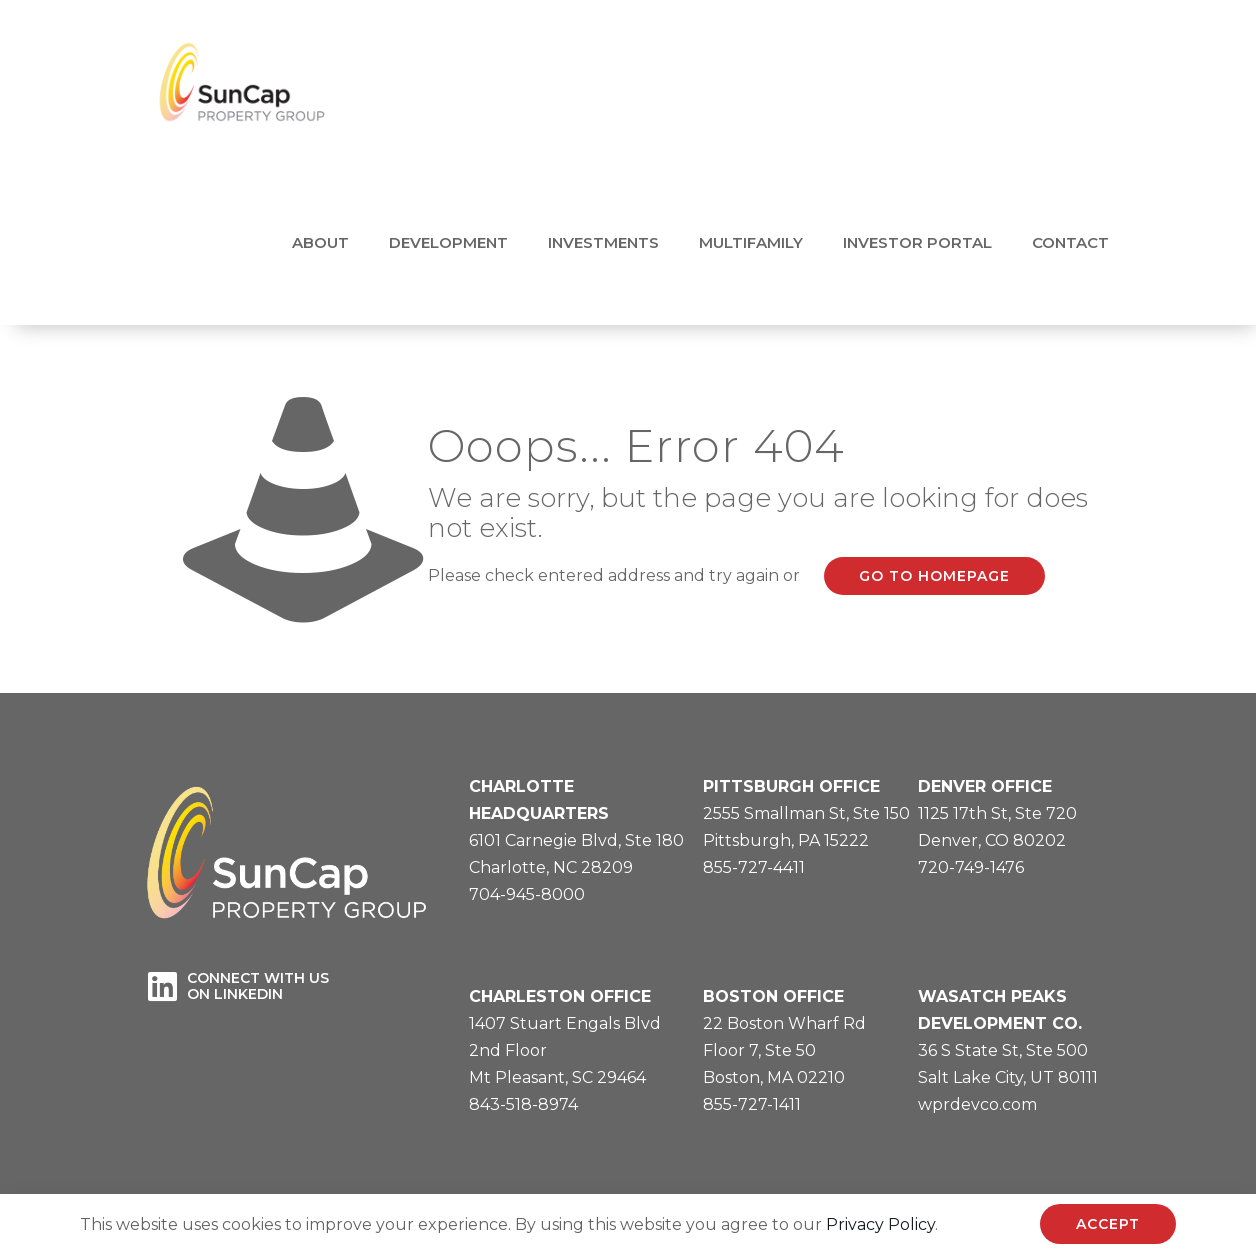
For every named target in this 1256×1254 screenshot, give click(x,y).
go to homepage (934, 576)
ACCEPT (1108, 1224)
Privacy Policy (880, 1224)
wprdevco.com (977, 1104)
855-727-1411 (752, 1104)
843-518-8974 (523, 1104)
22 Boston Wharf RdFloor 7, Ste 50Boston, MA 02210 (784, 1050)
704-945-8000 (527, 894)
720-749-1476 (971, 867)
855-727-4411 (754, 867)
